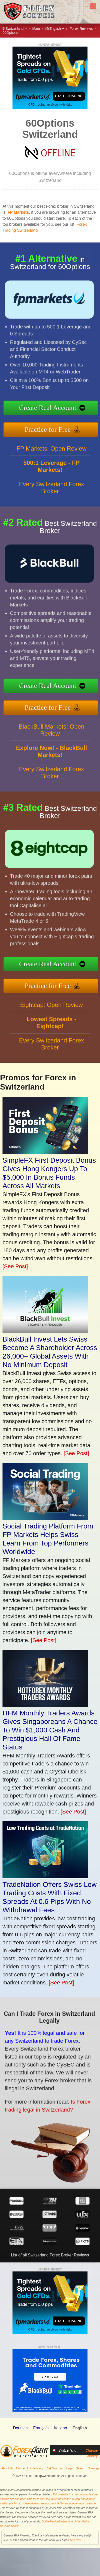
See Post (76, 2539)
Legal (69, 2468)
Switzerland (14, 29)
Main (36, 29)
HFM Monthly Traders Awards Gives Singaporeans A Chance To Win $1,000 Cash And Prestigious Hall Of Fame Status (50, 1730)
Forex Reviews (81, 29)
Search (80, 2468)
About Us (7, 2468)
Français (40, 2428)
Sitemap (93, 2468)
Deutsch (20, 2428)
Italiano (60, 2428)
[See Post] (15, 1266)
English (55, 29)
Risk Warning (55, 2468)
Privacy (38, 2468)
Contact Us (23, 2468)
